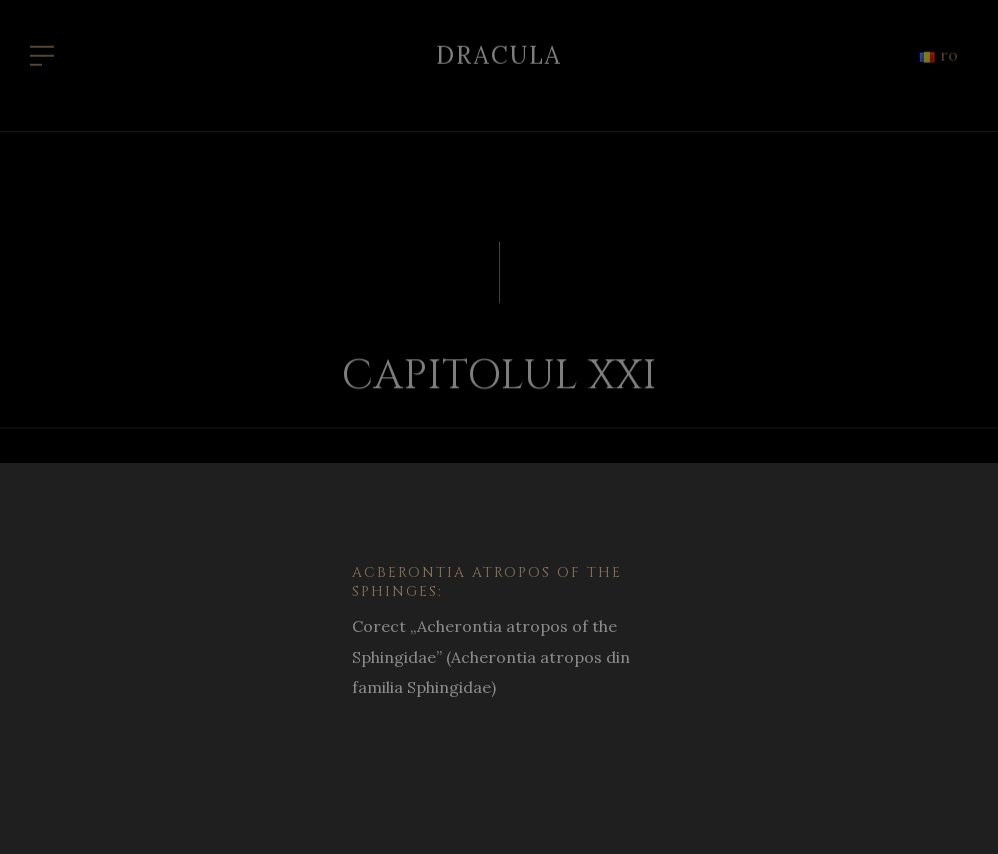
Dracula (499, 50)
